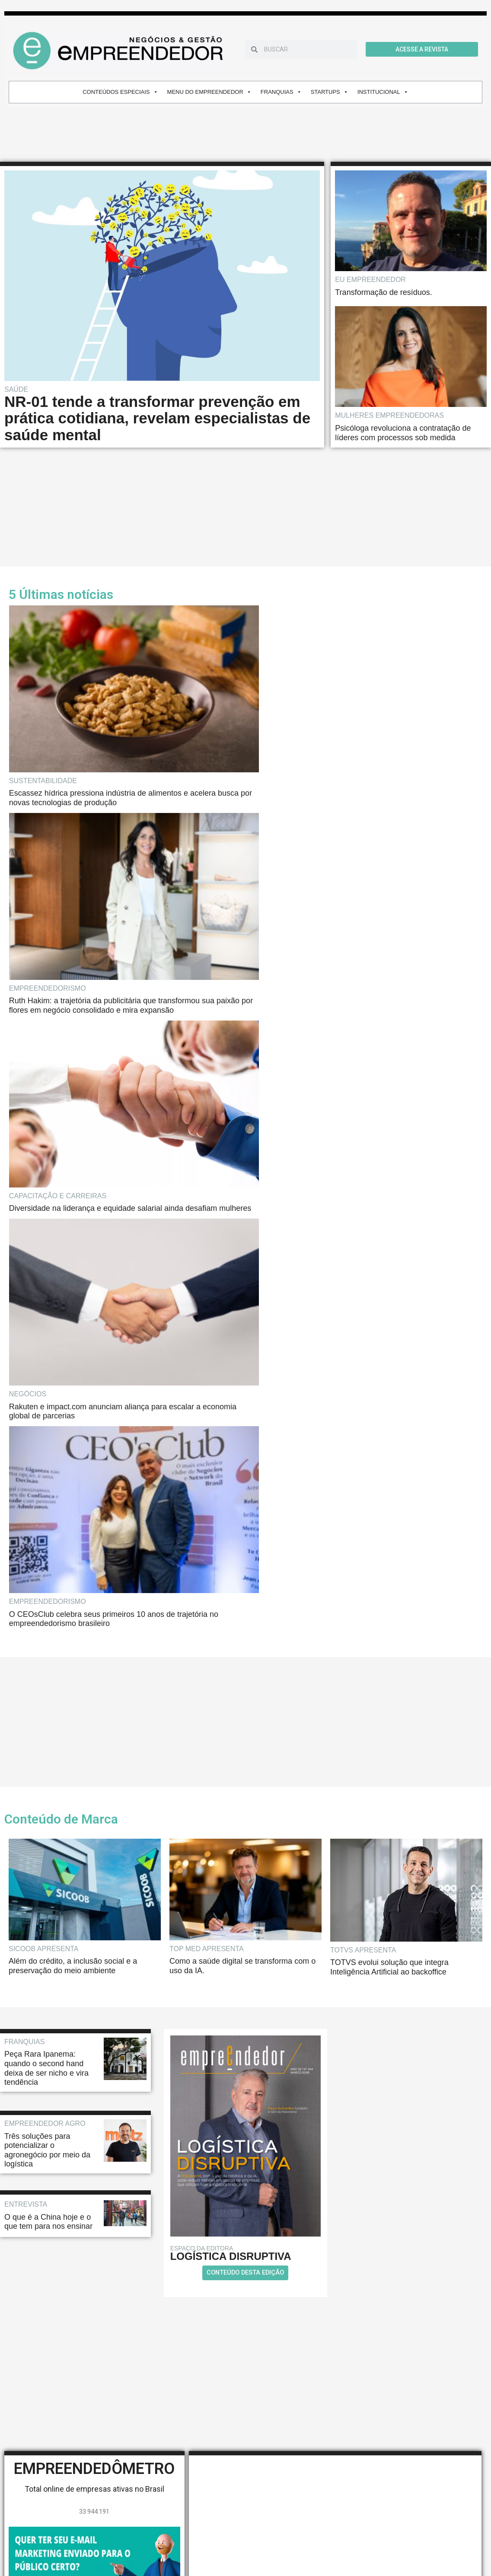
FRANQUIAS (281, 92)
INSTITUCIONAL (382, 92)
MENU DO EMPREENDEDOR (209, 92)
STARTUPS (329, 92)
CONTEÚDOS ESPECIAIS (120, 92)
